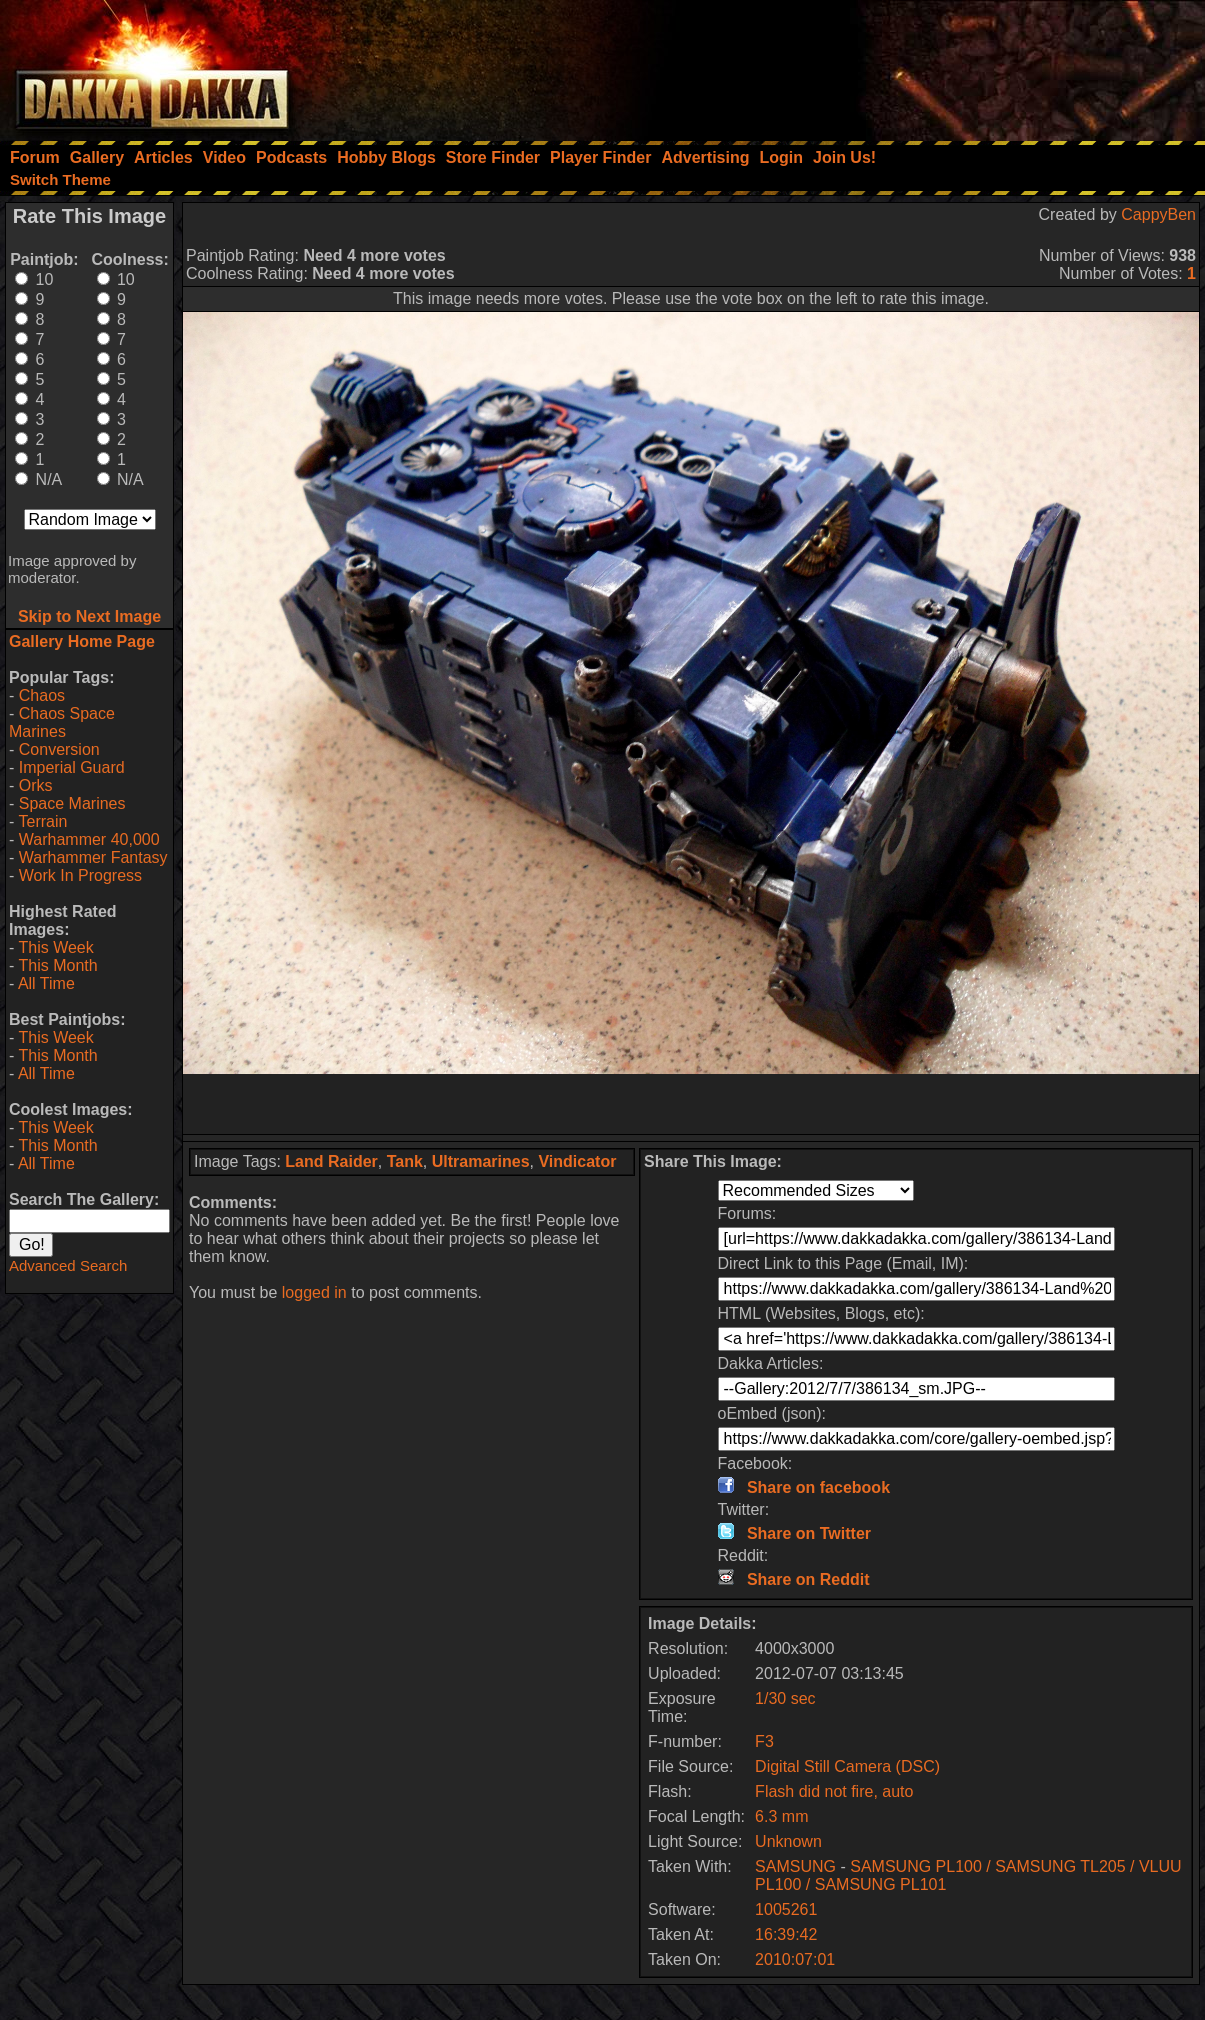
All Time (46, 983)
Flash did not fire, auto (834, 1791)
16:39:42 (786, 1934)
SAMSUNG (795, 1866)
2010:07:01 (795, 1959)
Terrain (42, 821)
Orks (36, 785)
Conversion (59, 749)
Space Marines (72, 803)
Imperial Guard (72, 767)
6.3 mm (781, 1816)
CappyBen (1158, 214)
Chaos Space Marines (62, 722)
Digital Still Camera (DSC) (847, 1766)
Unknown (788, 1841)
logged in (314, 1292)
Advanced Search (68, 1265)
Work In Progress (80, 875)
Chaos (42, 695)
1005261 (786, 1909)
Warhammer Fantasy (93, 857)
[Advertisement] (936, 65)
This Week (55, 947)
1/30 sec (785, 1698)
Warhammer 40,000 (89, 839)
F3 (764, 1741)
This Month (57, 965)
